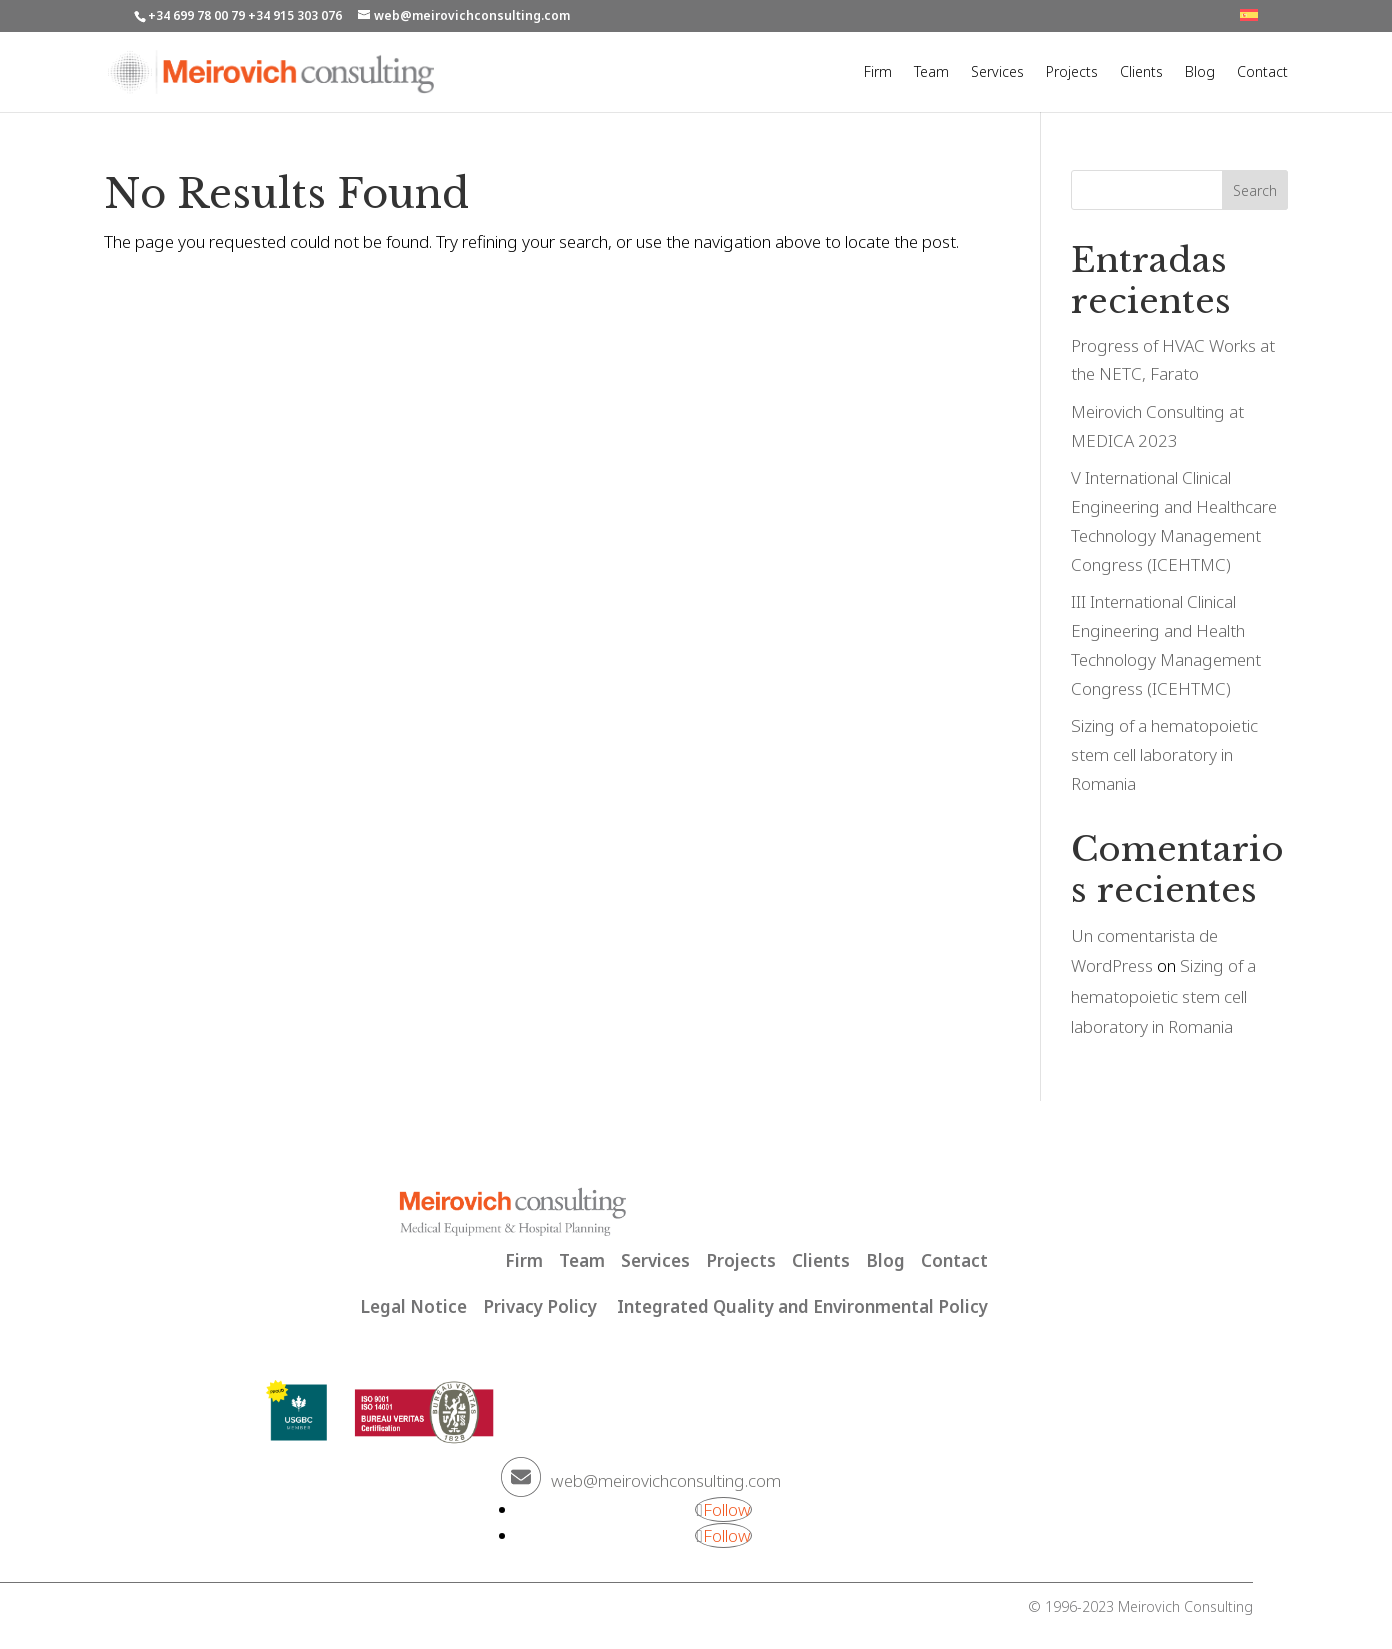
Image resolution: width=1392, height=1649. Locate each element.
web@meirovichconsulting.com (666, 1480)
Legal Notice (413, 1306)
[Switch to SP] (1249, 20)
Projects (1072, 73)
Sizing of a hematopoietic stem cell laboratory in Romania (1164, 754)
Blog (1200, 73)
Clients (1141, 73)
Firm (878, 73)
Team (931, 73)
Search (1255, 190)
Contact (1262, 73)
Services (997, 73)
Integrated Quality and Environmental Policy (802, 1306)
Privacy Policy (540, 1306)
